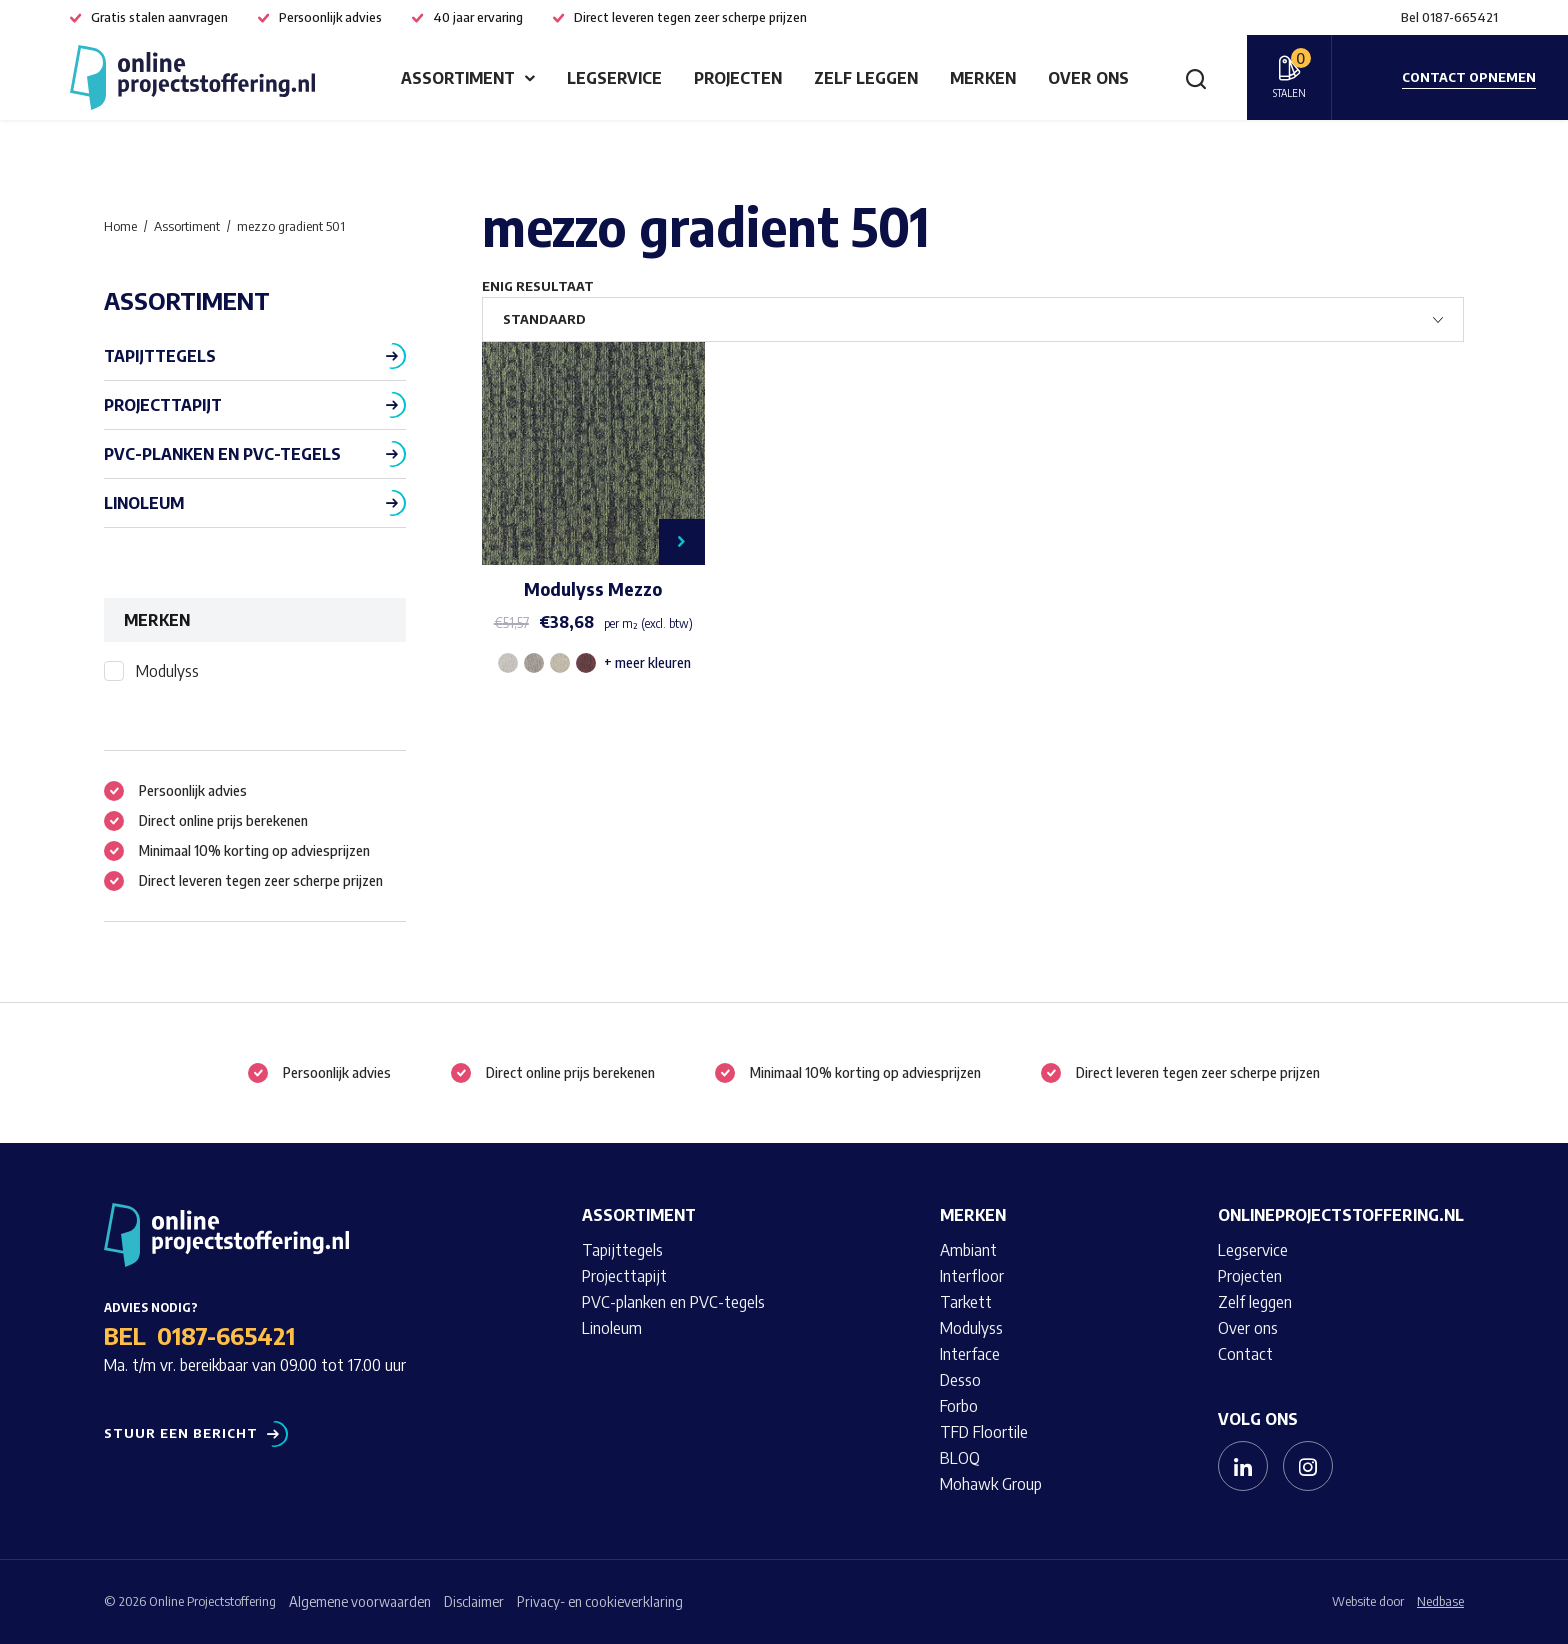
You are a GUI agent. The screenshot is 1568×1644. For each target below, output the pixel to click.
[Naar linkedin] (1243, 1466)
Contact (1245, 1354)
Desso (960, 1380)
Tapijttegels (160, 356)
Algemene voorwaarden (360, 1601)
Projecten (738, 78)
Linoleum (144, 503)
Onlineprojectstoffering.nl (1341, 1215)
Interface (970, 1354)
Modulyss (167, 671)
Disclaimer (474, 1601)
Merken (983, 78)
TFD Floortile (984, 1432)
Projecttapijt (163, 405)
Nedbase (1440, 1601)
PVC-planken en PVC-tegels (222, 454)
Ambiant (968, 1250)
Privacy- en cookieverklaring (600, 1601)
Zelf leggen (866, 78)
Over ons (1088, 78)
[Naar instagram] (1308, 1466)
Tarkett (966, 1302)
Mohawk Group (991, 1484)
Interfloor (972, 1276)
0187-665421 (226, 1335)
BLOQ (960, 1458)
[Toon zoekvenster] (1196, 78)
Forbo (959, 1406)
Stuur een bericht (181, 1433)
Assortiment (458, 78)
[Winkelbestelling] (973, 319)
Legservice (614, 78)
